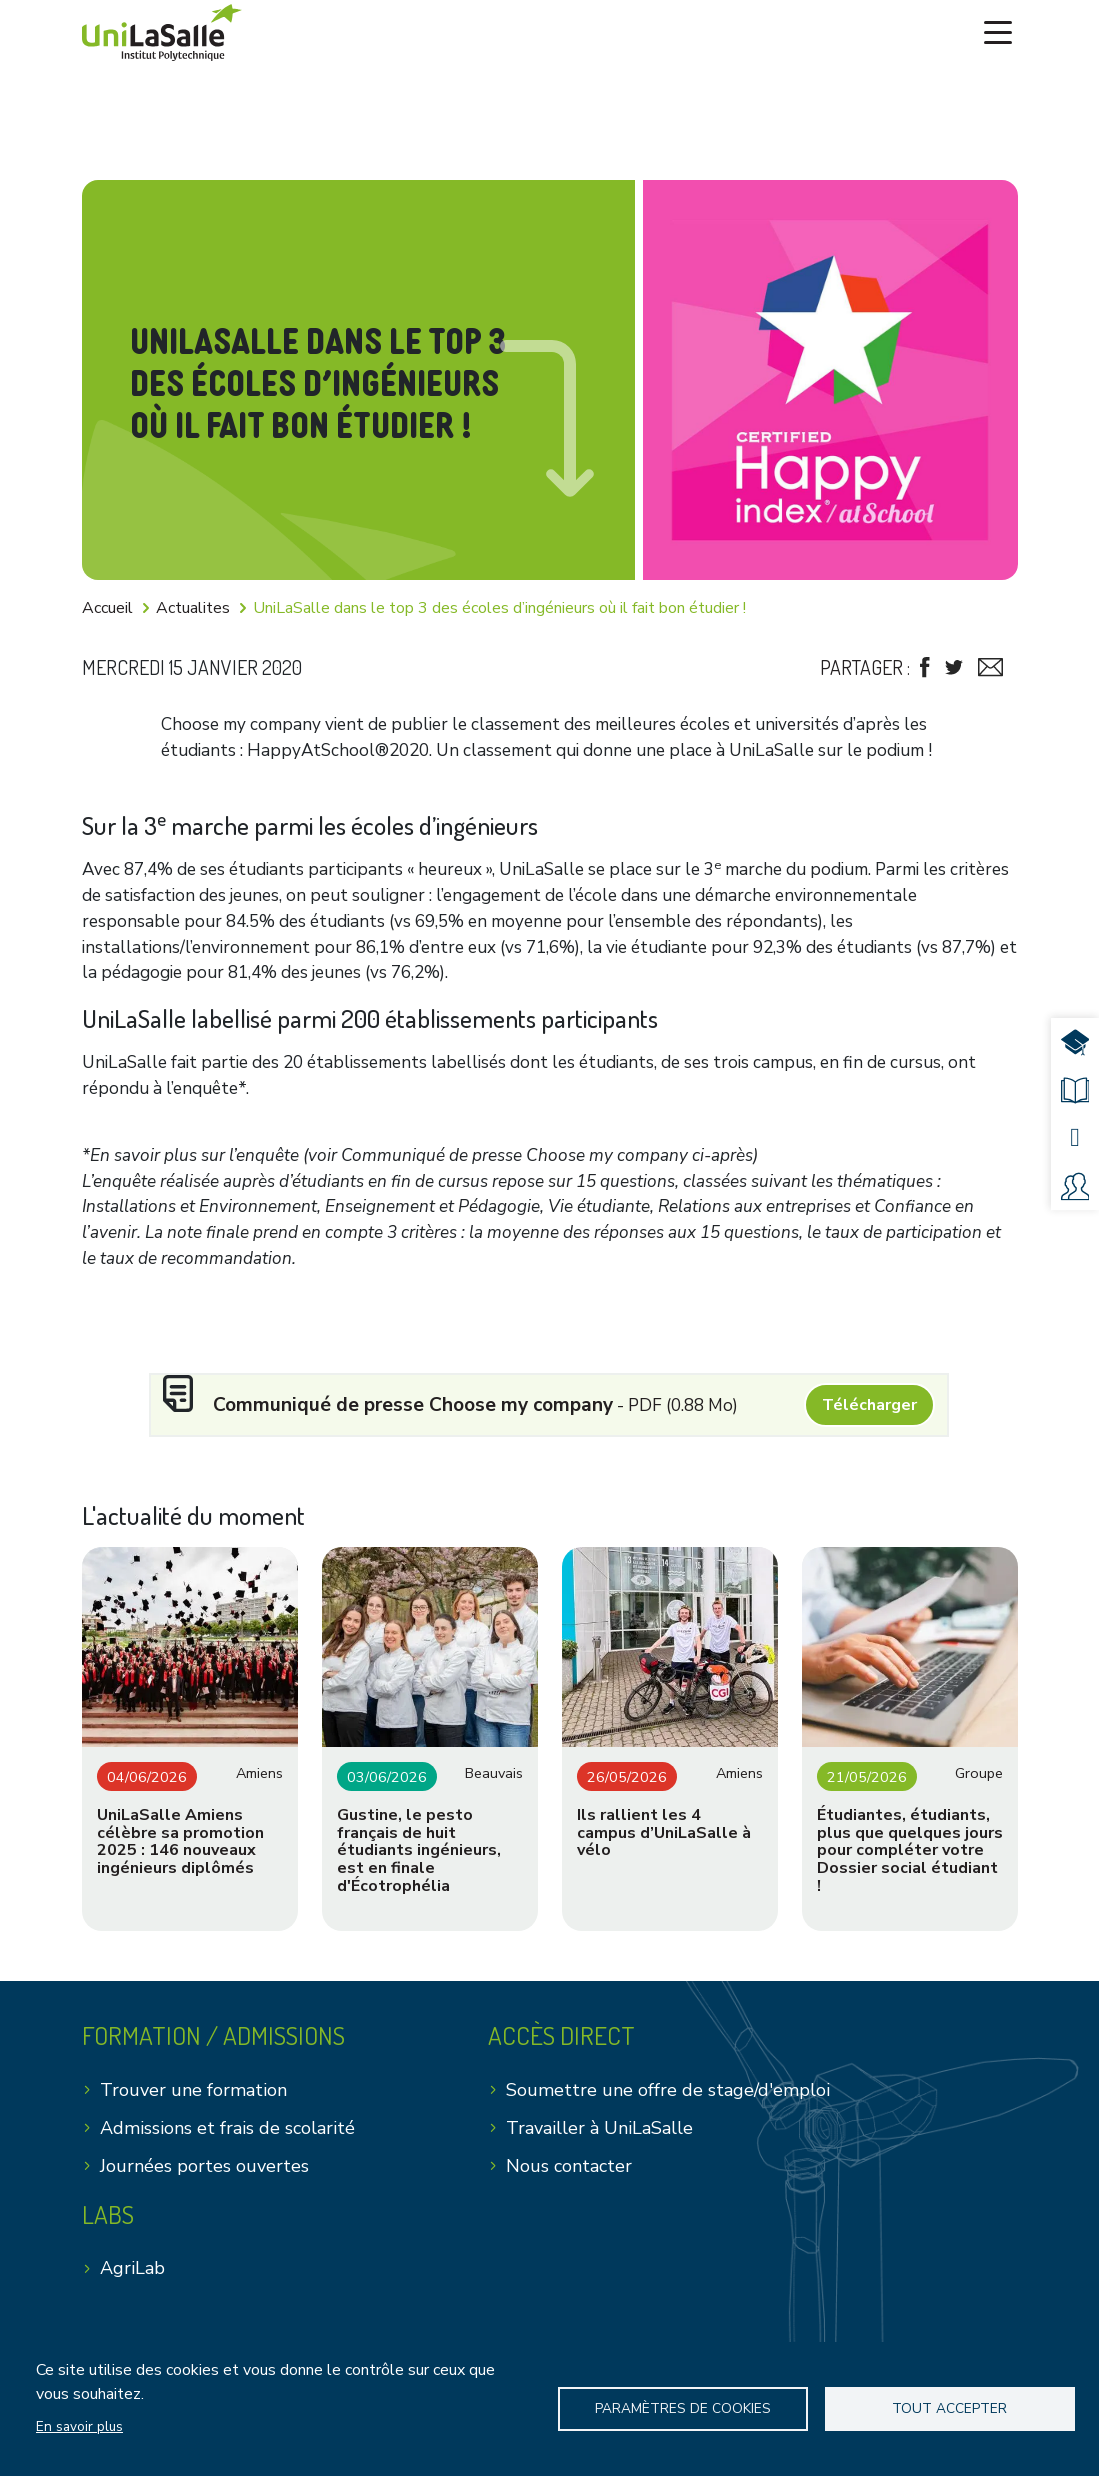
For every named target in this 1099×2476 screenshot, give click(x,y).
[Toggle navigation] (998, 29)
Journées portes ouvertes (204, 2175)
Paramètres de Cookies (683, 2408)
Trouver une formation (193, 2099)
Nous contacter (569, 2175)
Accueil (107, 608)
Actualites (193, 608)
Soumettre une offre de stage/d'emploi (668, 2099)
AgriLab (132, 2278)
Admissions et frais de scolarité (227, 2137)
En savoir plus (79, 2426)
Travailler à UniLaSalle (599, 2137)
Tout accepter (949, 2408)
